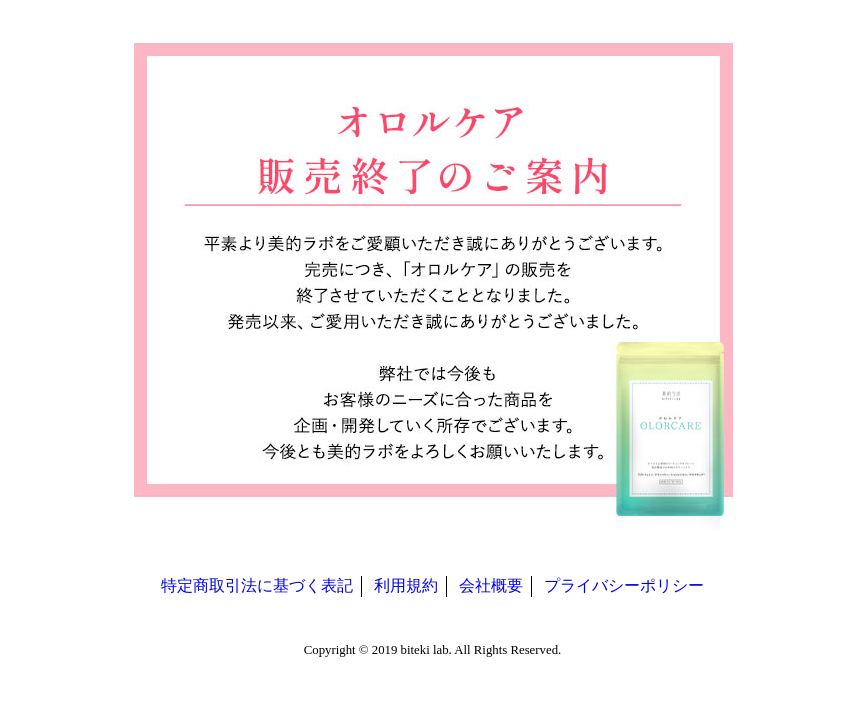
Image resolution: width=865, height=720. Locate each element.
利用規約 (406, 585)
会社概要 (491, 585)
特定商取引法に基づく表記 (257, 585)
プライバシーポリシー (624, 585)
